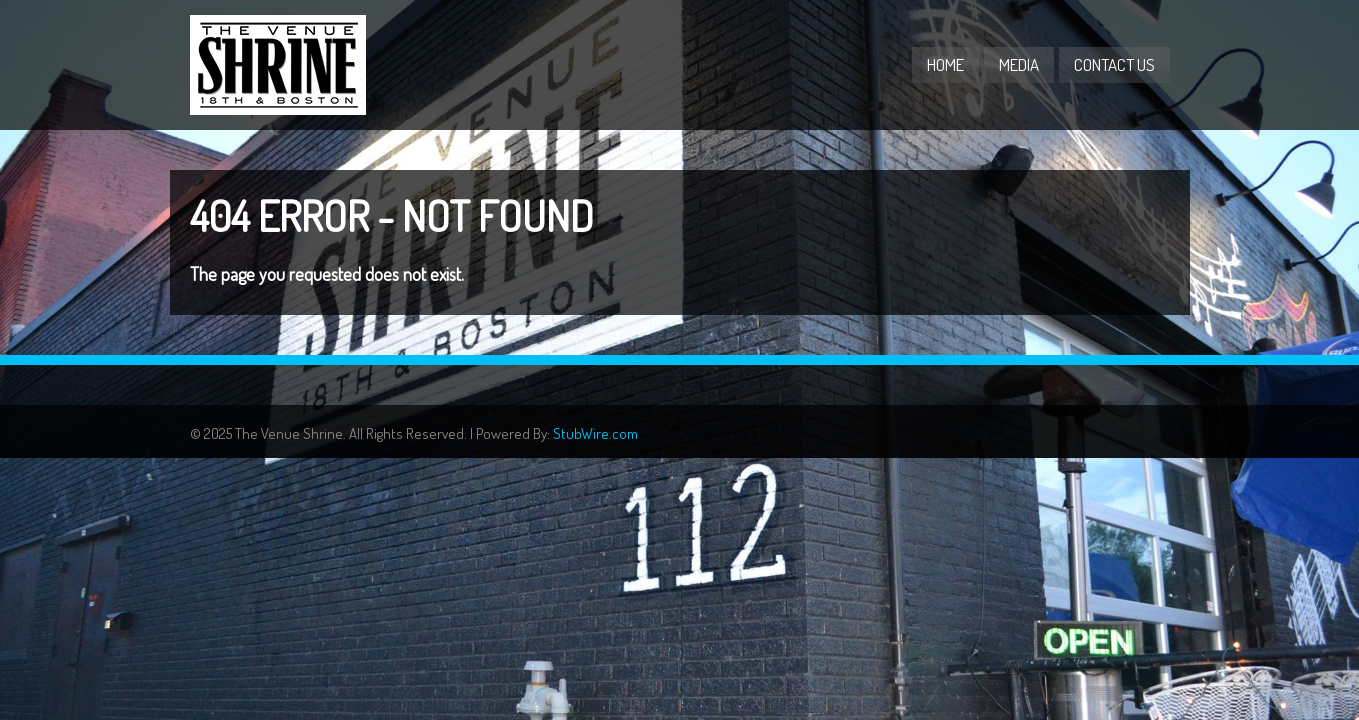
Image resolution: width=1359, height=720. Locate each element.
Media (1019, 64)
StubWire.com (595, 433)
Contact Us (1114, 64)
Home (945, 64)
